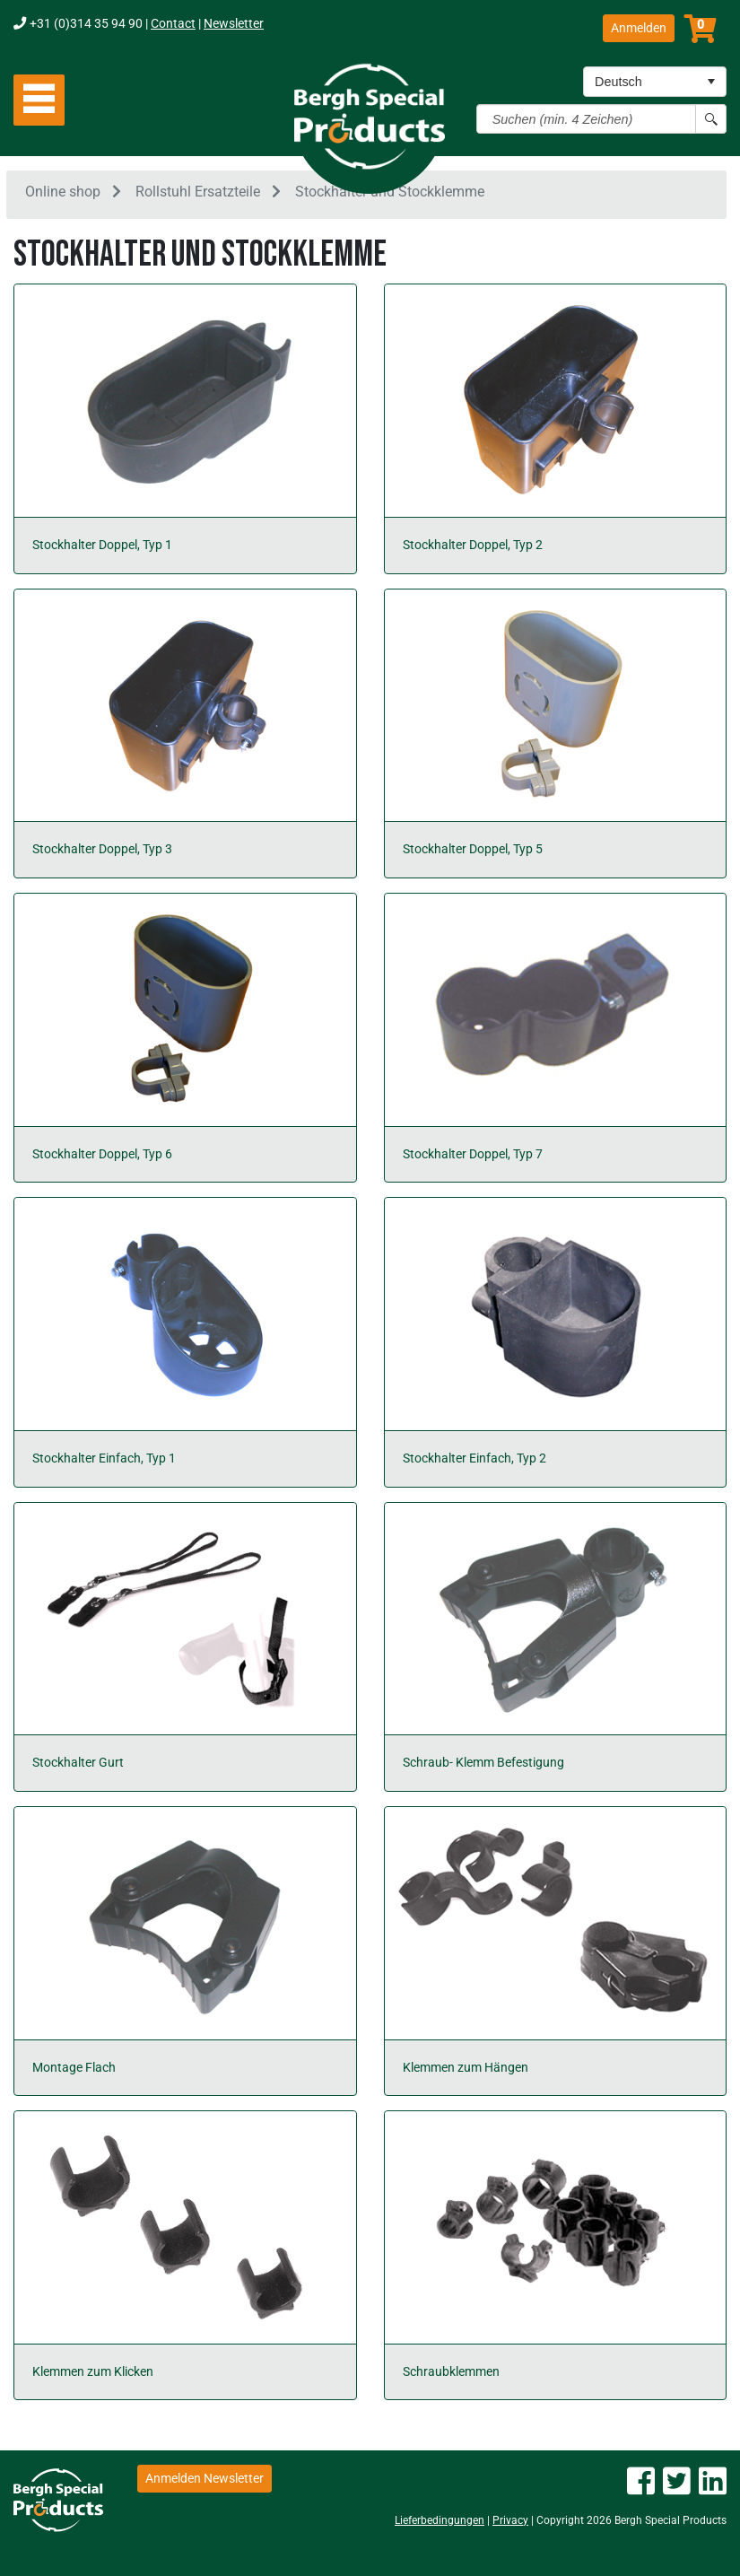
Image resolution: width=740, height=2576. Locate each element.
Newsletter (234, 23)
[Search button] (711, 119)
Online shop (62, 191)
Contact (173, 23)
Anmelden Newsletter (204, 2478)
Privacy (510, 2520)
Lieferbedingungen (439, 2520)
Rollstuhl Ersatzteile (197, 191)
